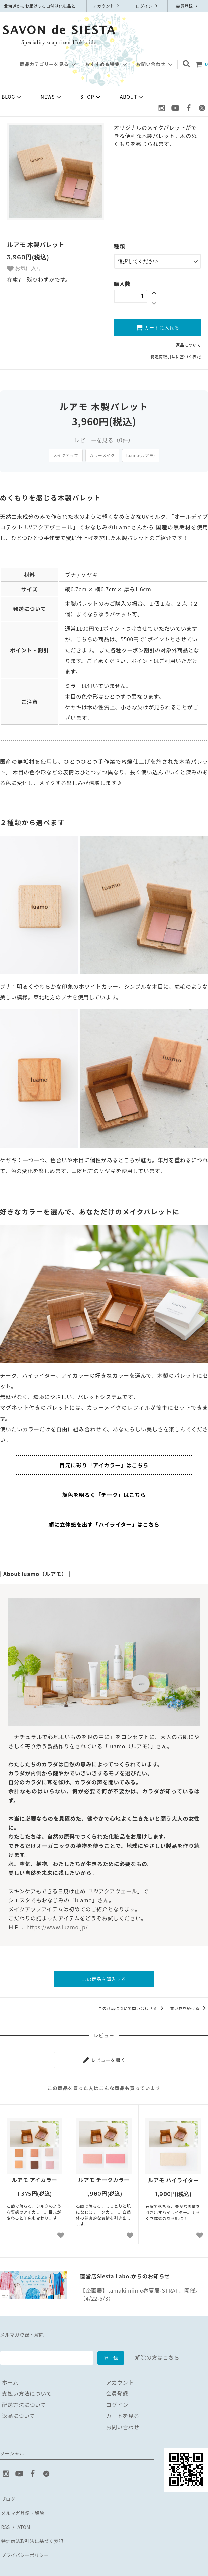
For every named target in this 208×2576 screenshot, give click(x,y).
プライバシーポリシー (27, 2538)
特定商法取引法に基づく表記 (36, 2526)
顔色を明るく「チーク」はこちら (104, 1493)
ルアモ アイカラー (34, 2174)
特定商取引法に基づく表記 (175, 355)
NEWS (51, 97)
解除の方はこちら (157, 2352)
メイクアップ (65, 453)
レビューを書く (103, 2056)
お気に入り (24, 268)
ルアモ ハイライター (173, 2175)
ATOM (22, 2515)
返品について (188, 343)
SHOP (91, 97)
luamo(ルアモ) (140, 453)
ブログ (8, 2493)
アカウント (107, 6)
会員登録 (187, 6)
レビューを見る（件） (104, 438)
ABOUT (132, 97)
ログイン (147, 6)
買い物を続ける (189, 2005)
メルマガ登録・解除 (25, 2504)
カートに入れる (157, 325)
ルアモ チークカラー (104, 2174)
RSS (5, 2515)
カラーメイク (102, 453)
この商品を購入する (104, 1976)
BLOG (12, 97)
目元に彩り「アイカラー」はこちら (104, 1463)
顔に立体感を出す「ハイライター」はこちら (104, 1523)
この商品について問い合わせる (132, 2005)
